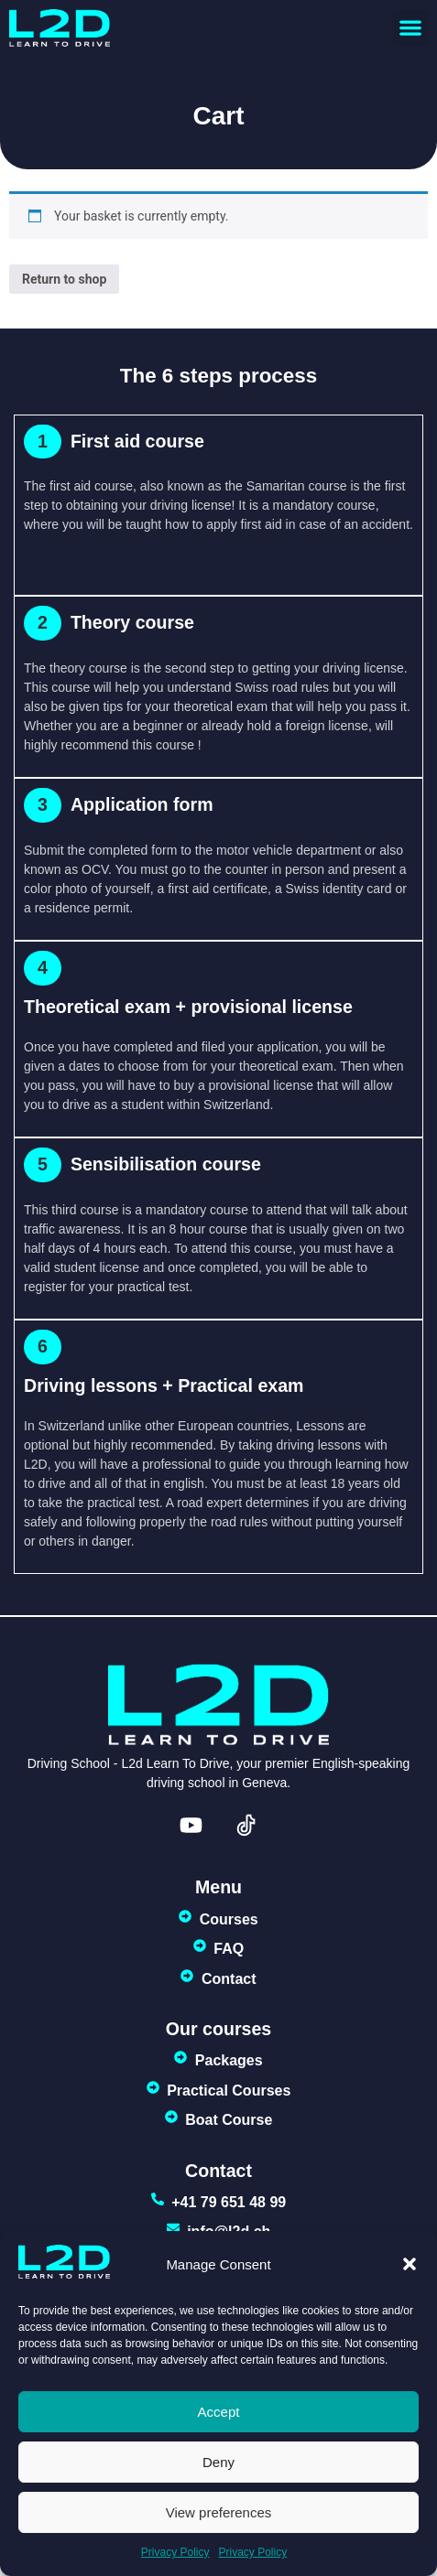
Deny (218, 2462)
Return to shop (64, 279)
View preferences (219, 2512)
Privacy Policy (175, 2552)
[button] (409, 2264)
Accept (219, 2412)
